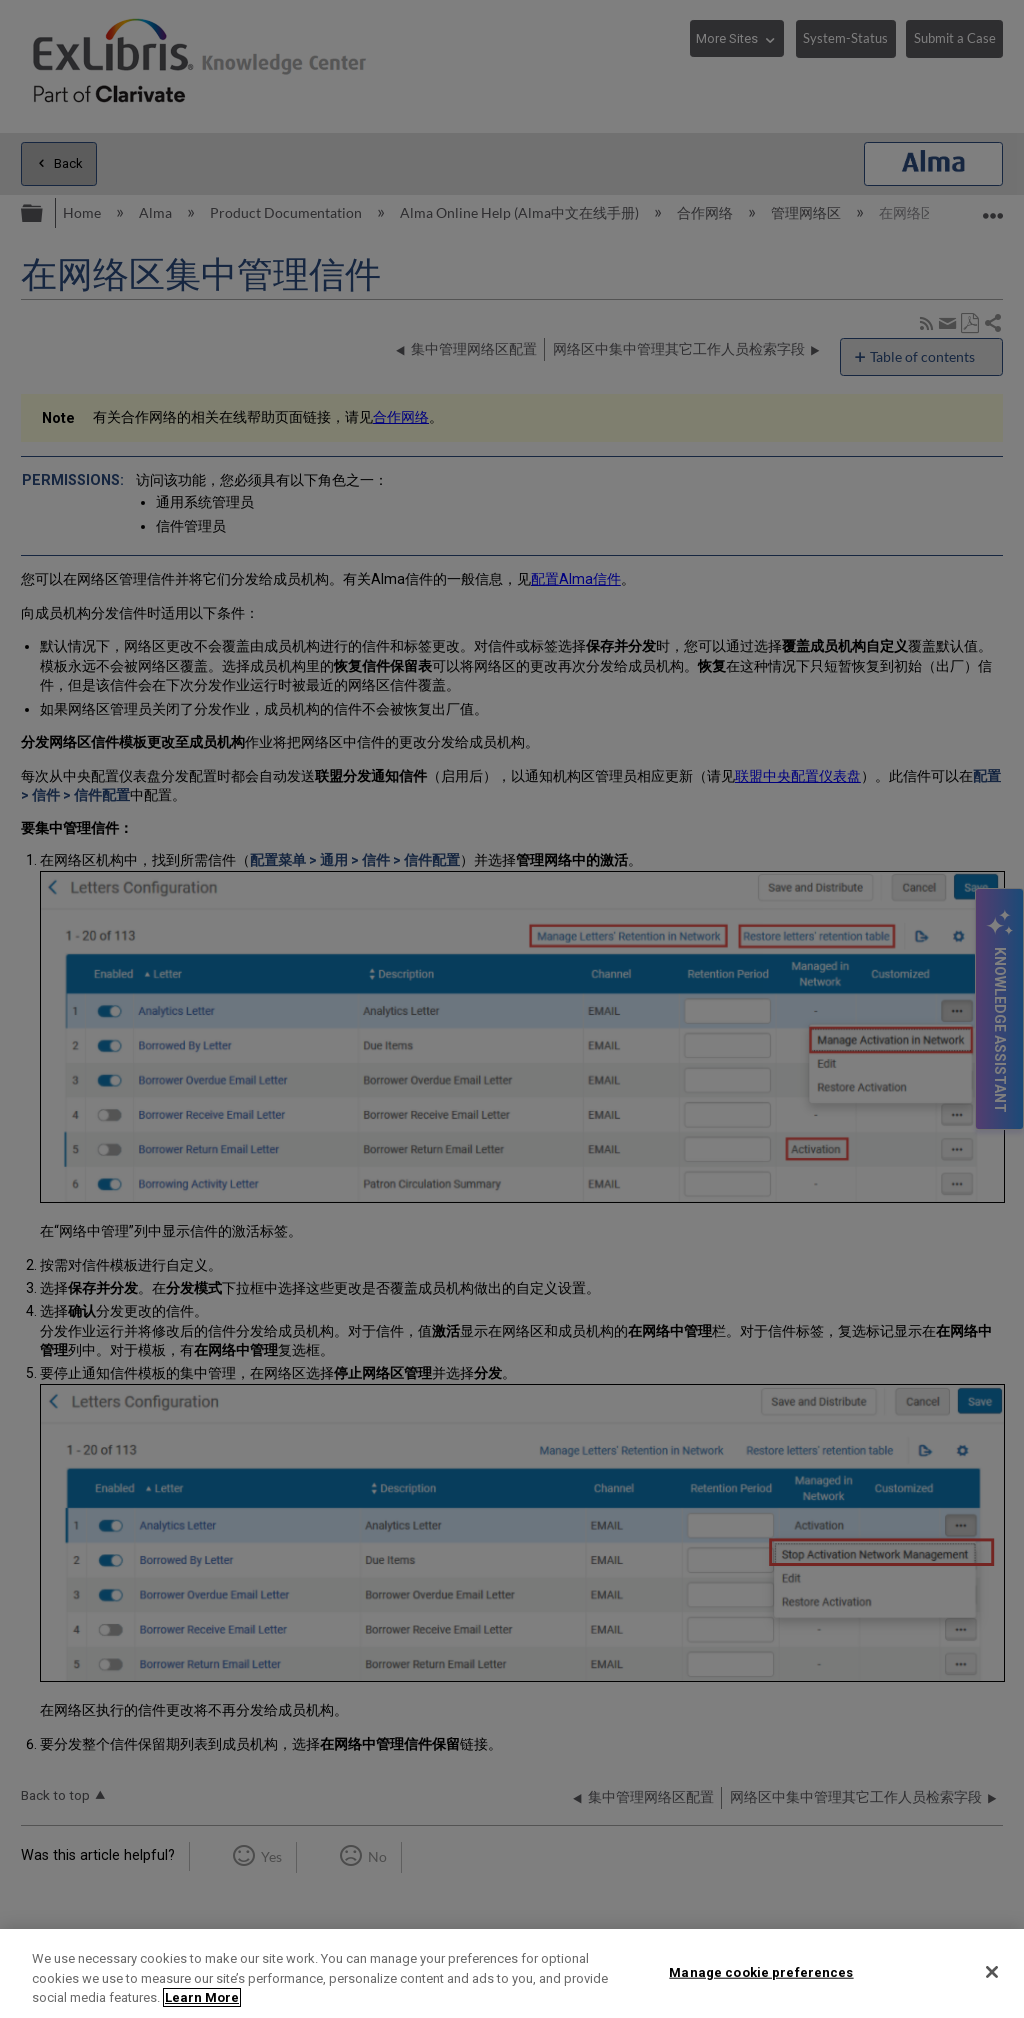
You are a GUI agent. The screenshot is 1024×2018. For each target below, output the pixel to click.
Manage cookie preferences (761, 1971)
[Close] (992, 1972)
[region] (512, 1973)
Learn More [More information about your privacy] (202, 1997)
